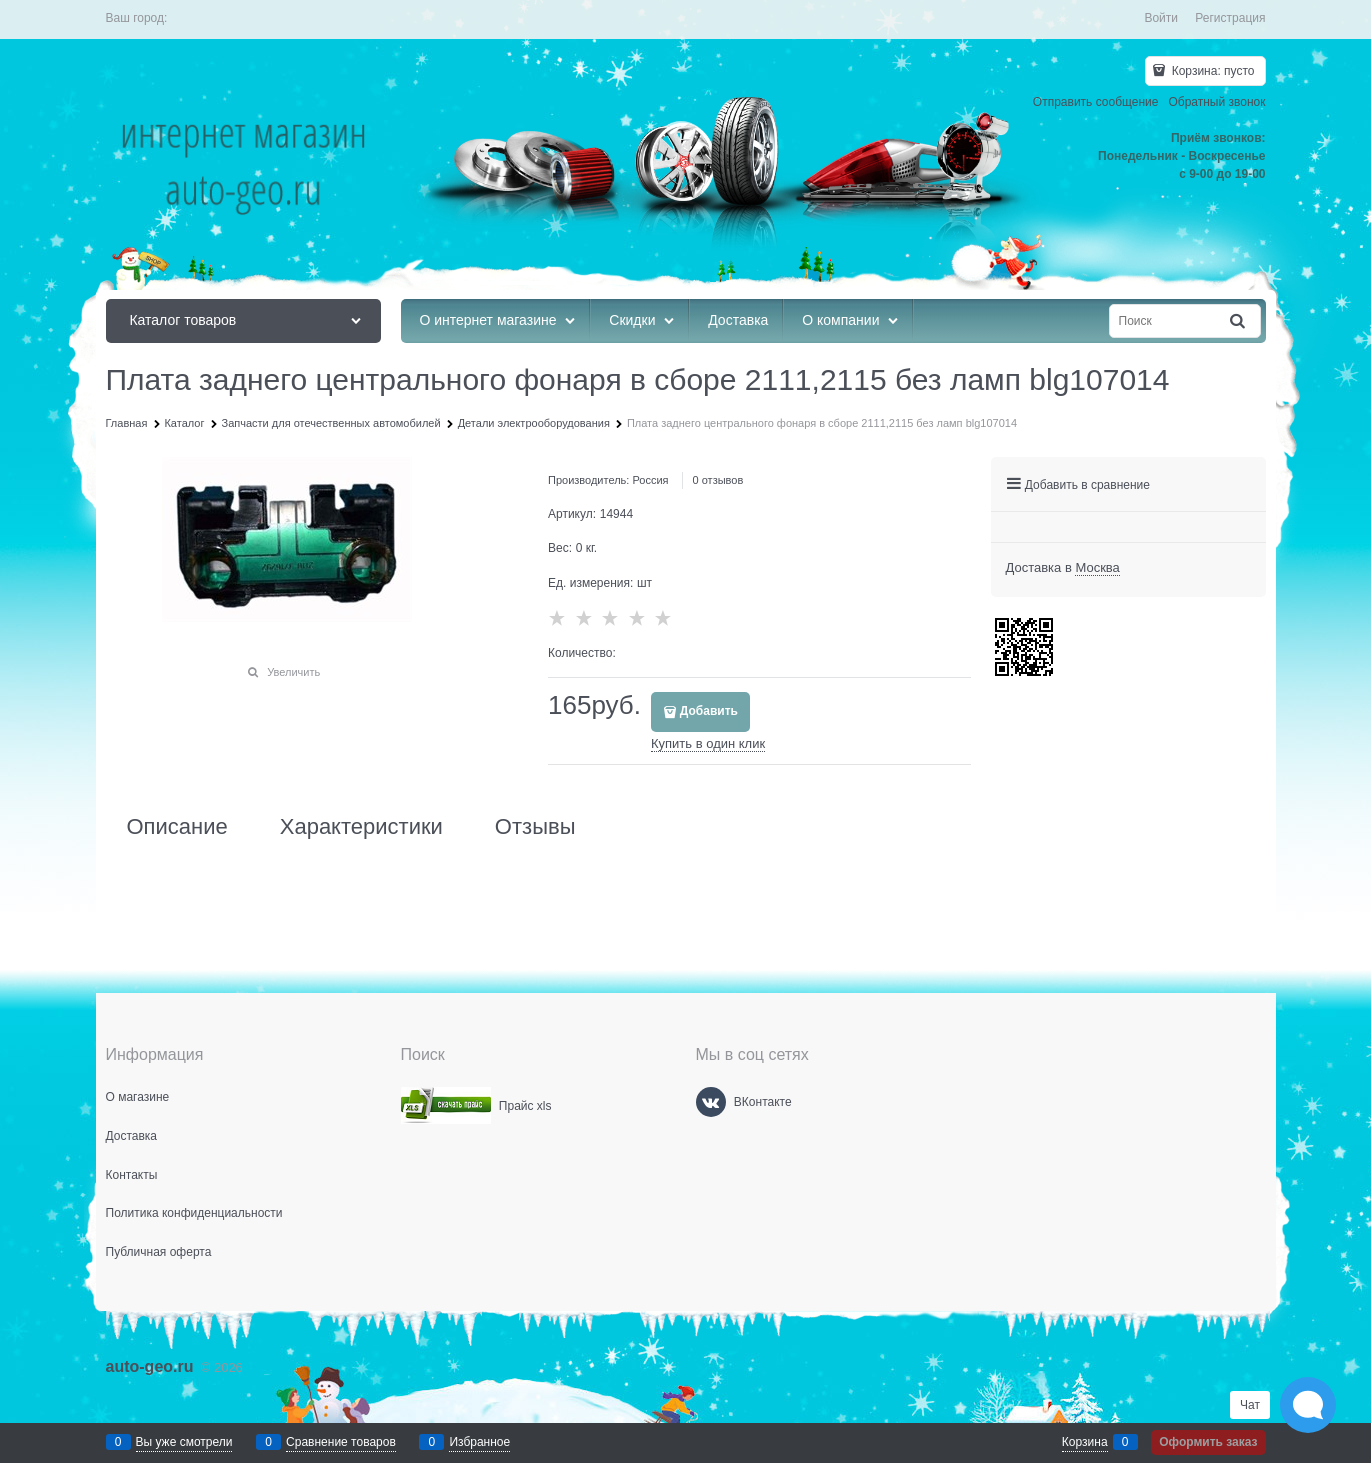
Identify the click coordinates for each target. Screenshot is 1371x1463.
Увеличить (293, 672)
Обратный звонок (1216, 102)
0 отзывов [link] (718, 480)
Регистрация (1230, 18)
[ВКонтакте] (711, 1102)
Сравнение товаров (341, 1442)
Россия (650, 480)
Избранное (479, 1442)
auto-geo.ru (150, 1366)
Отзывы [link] (535, 827)
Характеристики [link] (361, 827)
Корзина (1085, 1442)
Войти (1161, 18)
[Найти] (1238, 321)
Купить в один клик (708, 743)
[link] (1097, 568)
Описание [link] (177, 827)
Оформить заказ (1208, 1442)
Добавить (709, 711)
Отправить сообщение (1096, 102)
